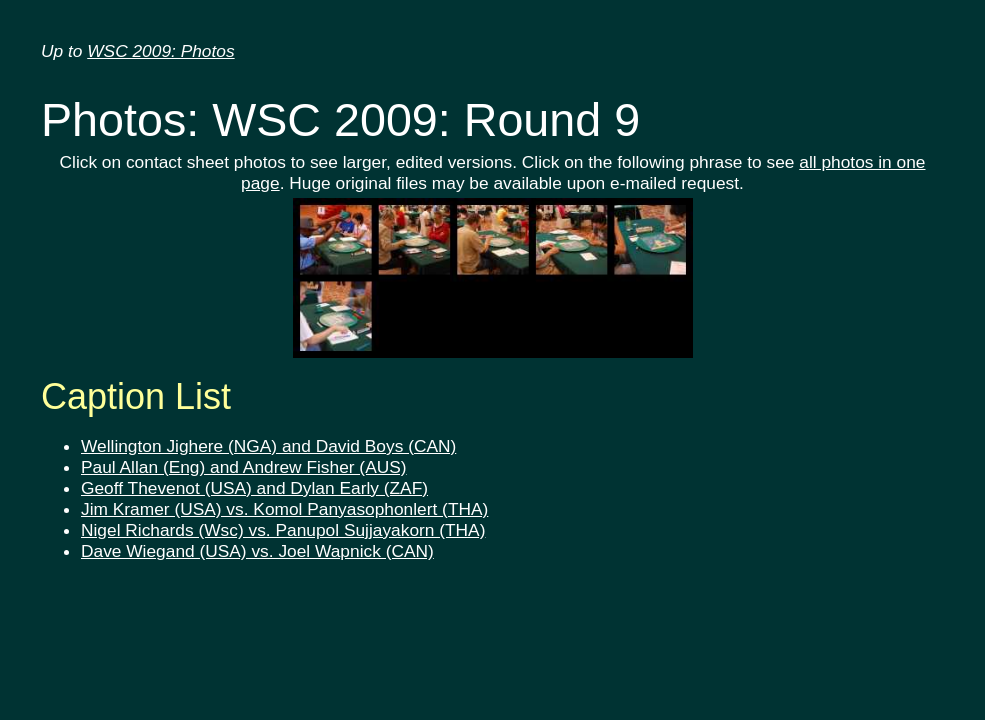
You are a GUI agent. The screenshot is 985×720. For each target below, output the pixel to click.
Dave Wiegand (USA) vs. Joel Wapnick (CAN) (257, 551)
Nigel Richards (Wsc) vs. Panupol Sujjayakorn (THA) (283, 530)
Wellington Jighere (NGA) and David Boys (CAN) (268, 446)
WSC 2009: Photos (160, 51)
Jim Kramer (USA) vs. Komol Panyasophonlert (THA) (284, 509)
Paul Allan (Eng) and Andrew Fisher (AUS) (244, 467)
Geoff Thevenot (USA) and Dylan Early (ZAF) (254, 488)
